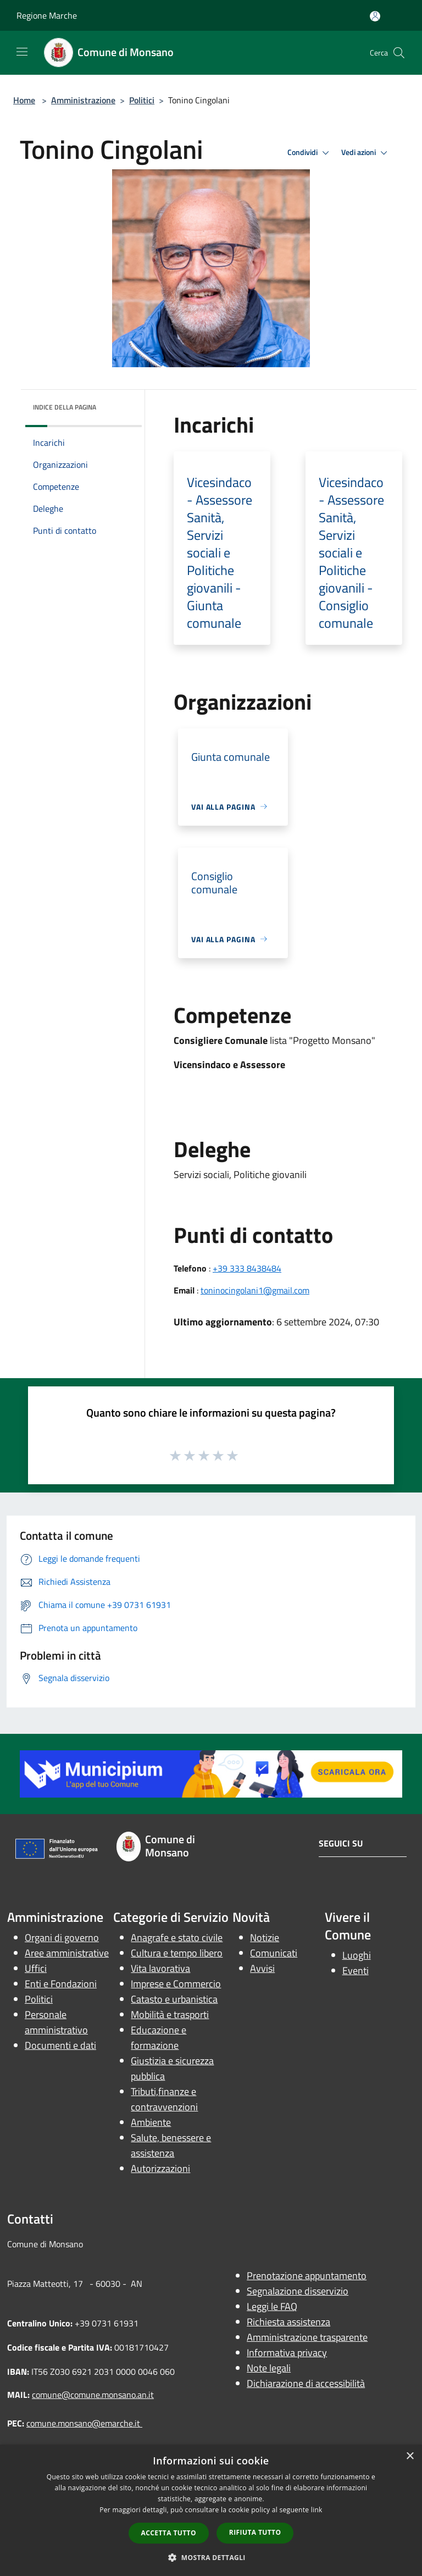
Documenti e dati (60, 2045)
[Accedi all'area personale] (375, 16)
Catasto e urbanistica (174, 1999)
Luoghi (356, 1955)
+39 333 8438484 (247, 1268)
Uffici (36, 1968)
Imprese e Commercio (176, 1983)
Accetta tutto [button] (168, 2533)
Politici (141, 100)
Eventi (355, 1970)
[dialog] (211, 2510)
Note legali (269, 2368)
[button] (211, 2557)
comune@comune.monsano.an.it (93, 2394)
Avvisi (262, 1968)
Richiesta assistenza (288, 2321)
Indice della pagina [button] (64, 407)
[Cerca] (399, 52)
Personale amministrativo (56, 2022)
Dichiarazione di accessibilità (306, 2383)
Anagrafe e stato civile (177, 1937)
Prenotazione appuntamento (307, 2275)
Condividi (309, 152)
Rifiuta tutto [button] (255, 2532)
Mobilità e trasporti (170, 2014)
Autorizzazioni (160, 2168)
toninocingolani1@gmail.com (255, 1290)
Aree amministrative (67, 1952)
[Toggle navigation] (22, 51)
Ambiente (151, 2122)
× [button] (410, 2456)
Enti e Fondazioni (61, 1983)
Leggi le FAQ (272, 2306)
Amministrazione (83, 100)
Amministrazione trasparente (307, 2337)
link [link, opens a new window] (317, 2509)
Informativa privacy (287, 2352)
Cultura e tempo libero (177, 1952)
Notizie (264, 1937)
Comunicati (273, 1952)
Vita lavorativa (160, 1968)
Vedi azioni (366, 152)
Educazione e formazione (158, 2037)
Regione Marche (46, 15)
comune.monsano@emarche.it (84, 2423)
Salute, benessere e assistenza (171, 2145)
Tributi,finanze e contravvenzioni (164, 2099)
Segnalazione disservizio (297, 2291)
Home (24, 100)
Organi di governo (62, 1937)
